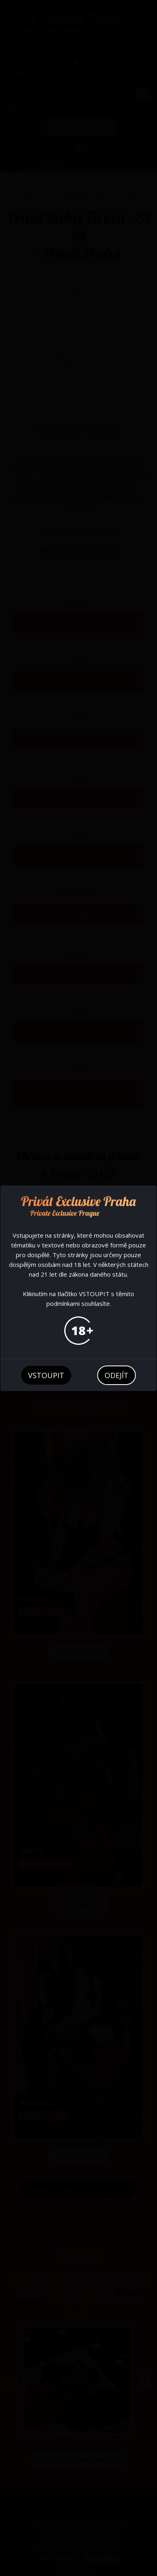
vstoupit (46, 1375)
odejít (117, 1375)
